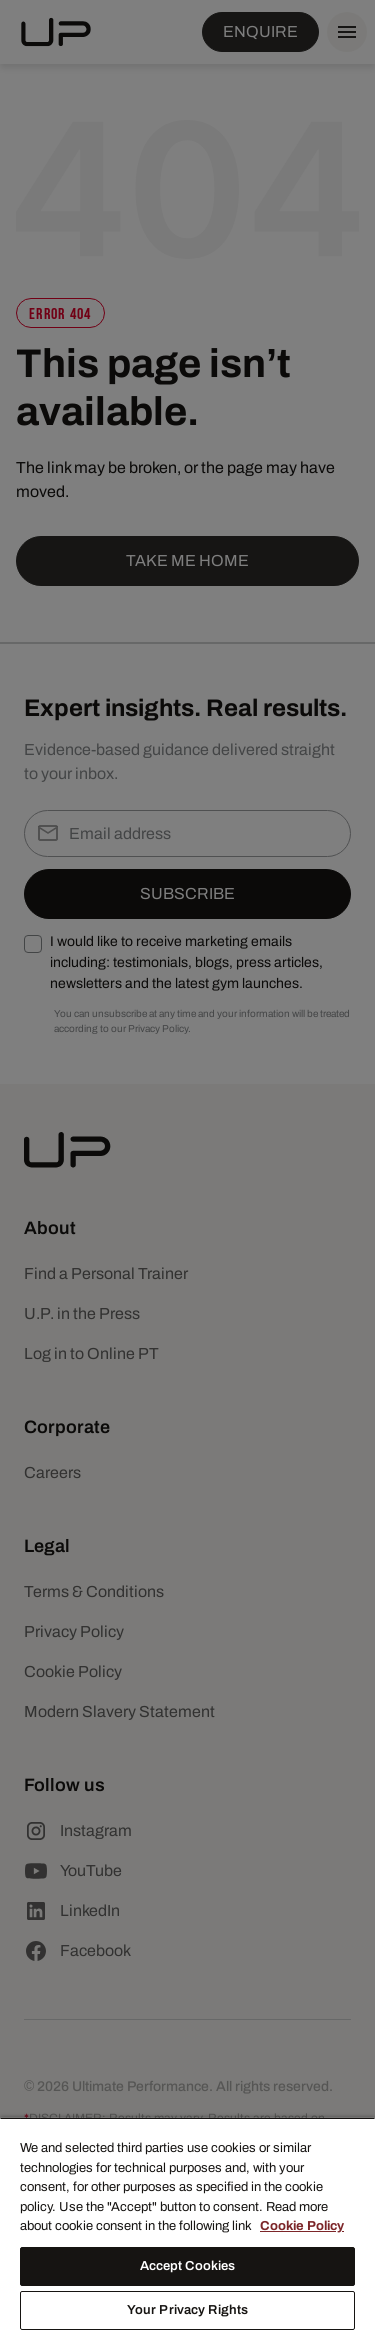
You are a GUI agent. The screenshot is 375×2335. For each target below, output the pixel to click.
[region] (187, 2226)
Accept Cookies (188, 2266)
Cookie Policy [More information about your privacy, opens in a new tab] (302, 2226)
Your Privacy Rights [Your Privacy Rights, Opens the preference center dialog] (187, 2310)
